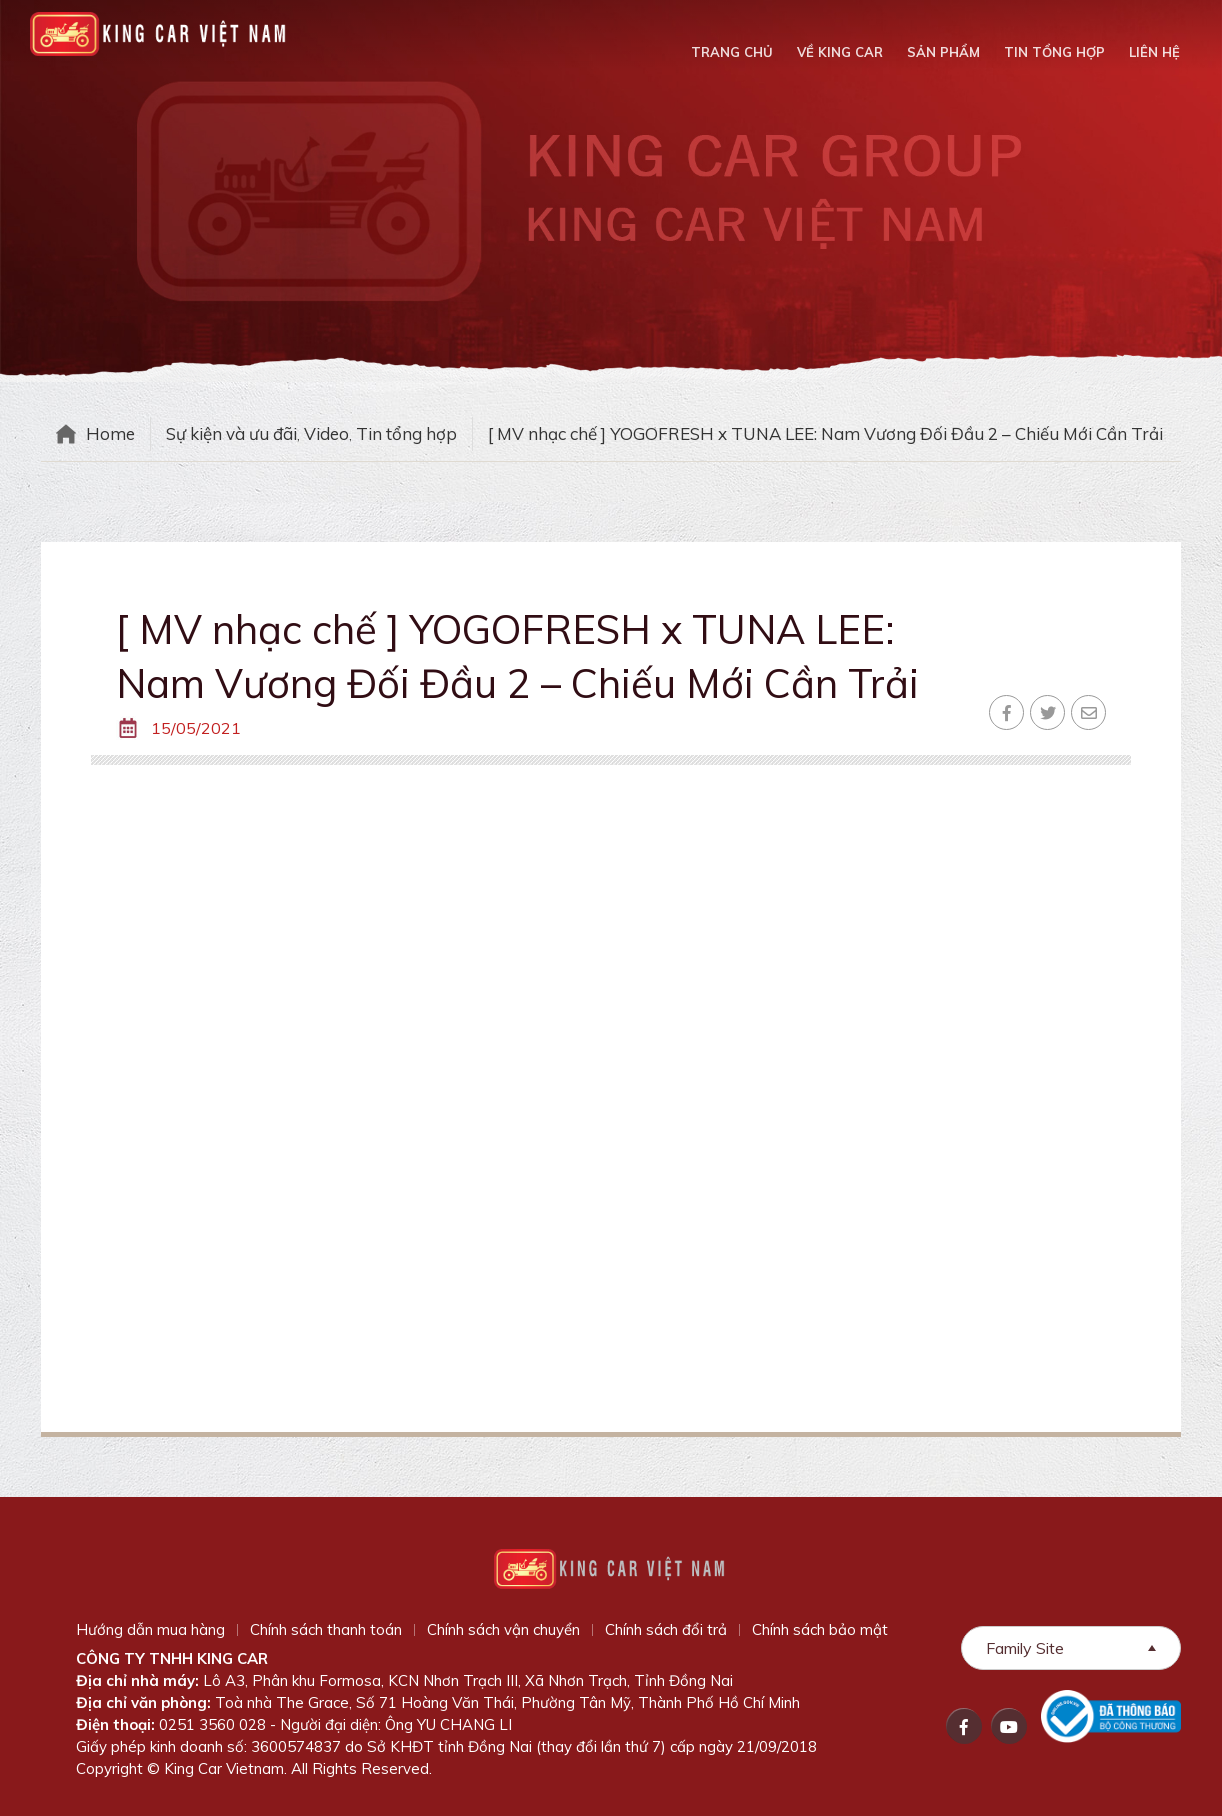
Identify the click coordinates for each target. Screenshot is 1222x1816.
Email (1088, 712)
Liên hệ (1154, 52)
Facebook (1006, 712)
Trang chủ (732, 52)
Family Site (1025, 1648)
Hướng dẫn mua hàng (150, 1629)
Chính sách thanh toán (326, 1629)
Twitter (1047, 712)
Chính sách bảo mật (820, 1629)
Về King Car (840, 52)
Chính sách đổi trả (666, 1629)
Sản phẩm (943, 52)
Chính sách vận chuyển (503, 1629)
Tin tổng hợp (1054, 52)
